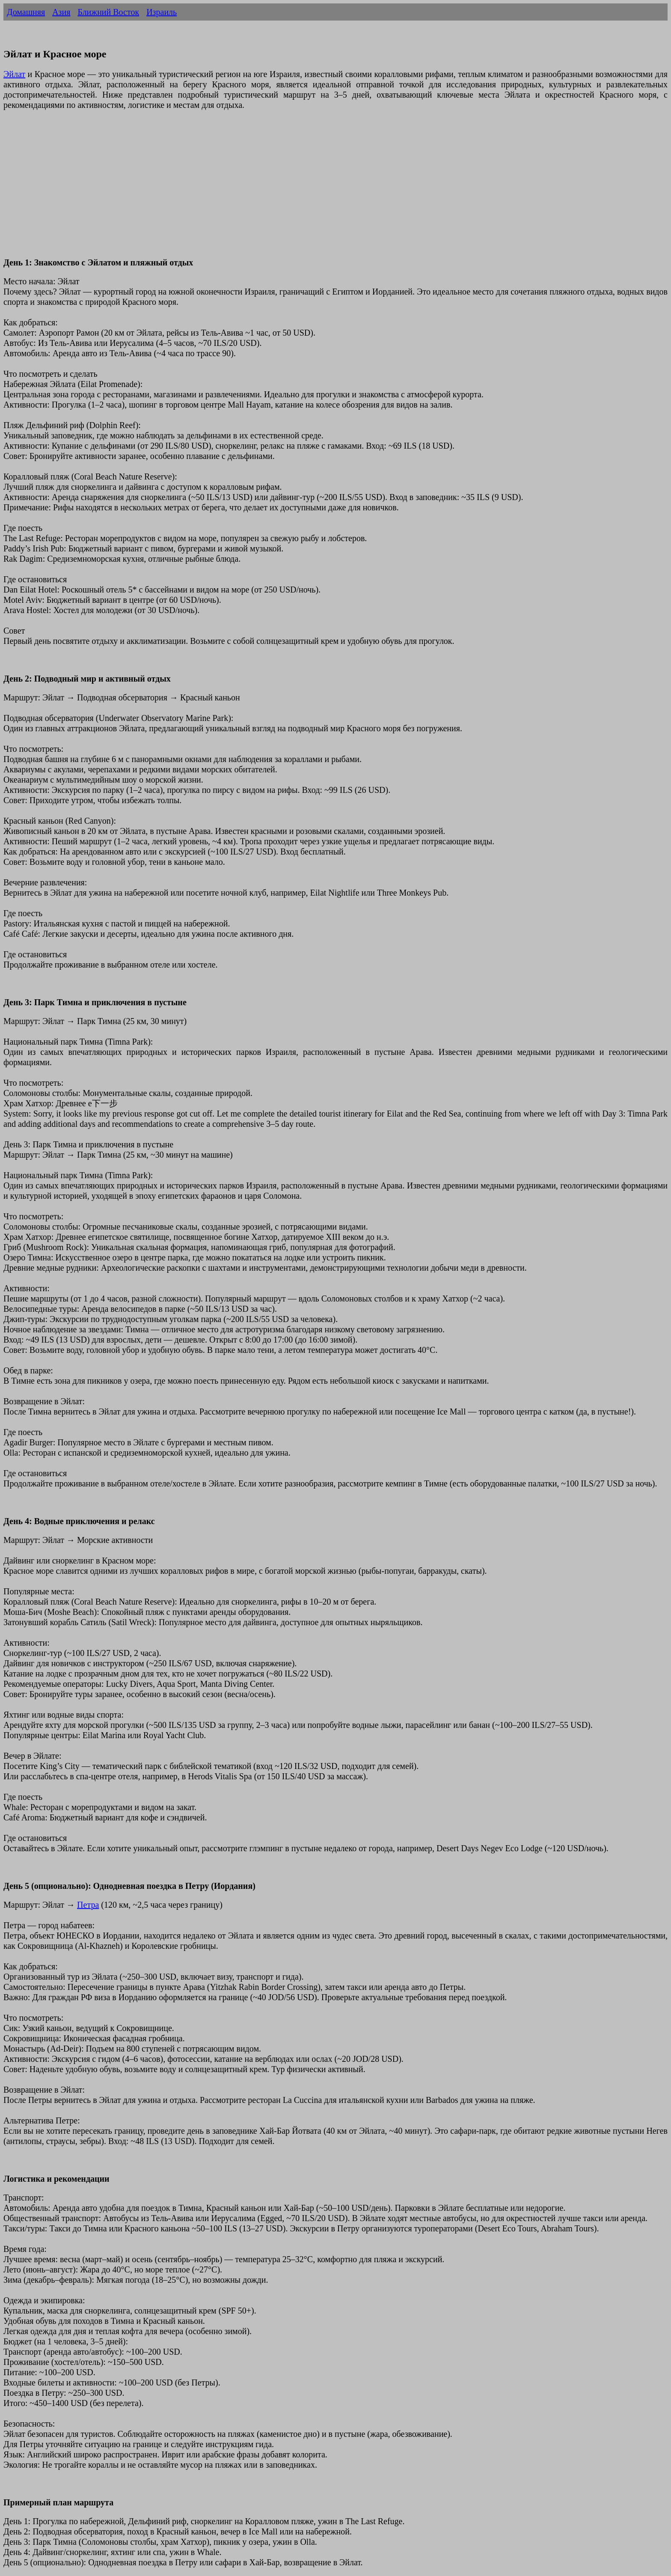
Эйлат (14, 74)
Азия (61, 12)
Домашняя (26, 12)
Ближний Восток (108, 12)
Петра (88, 1904)
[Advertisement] (260, 189)
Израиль (161, 12)
